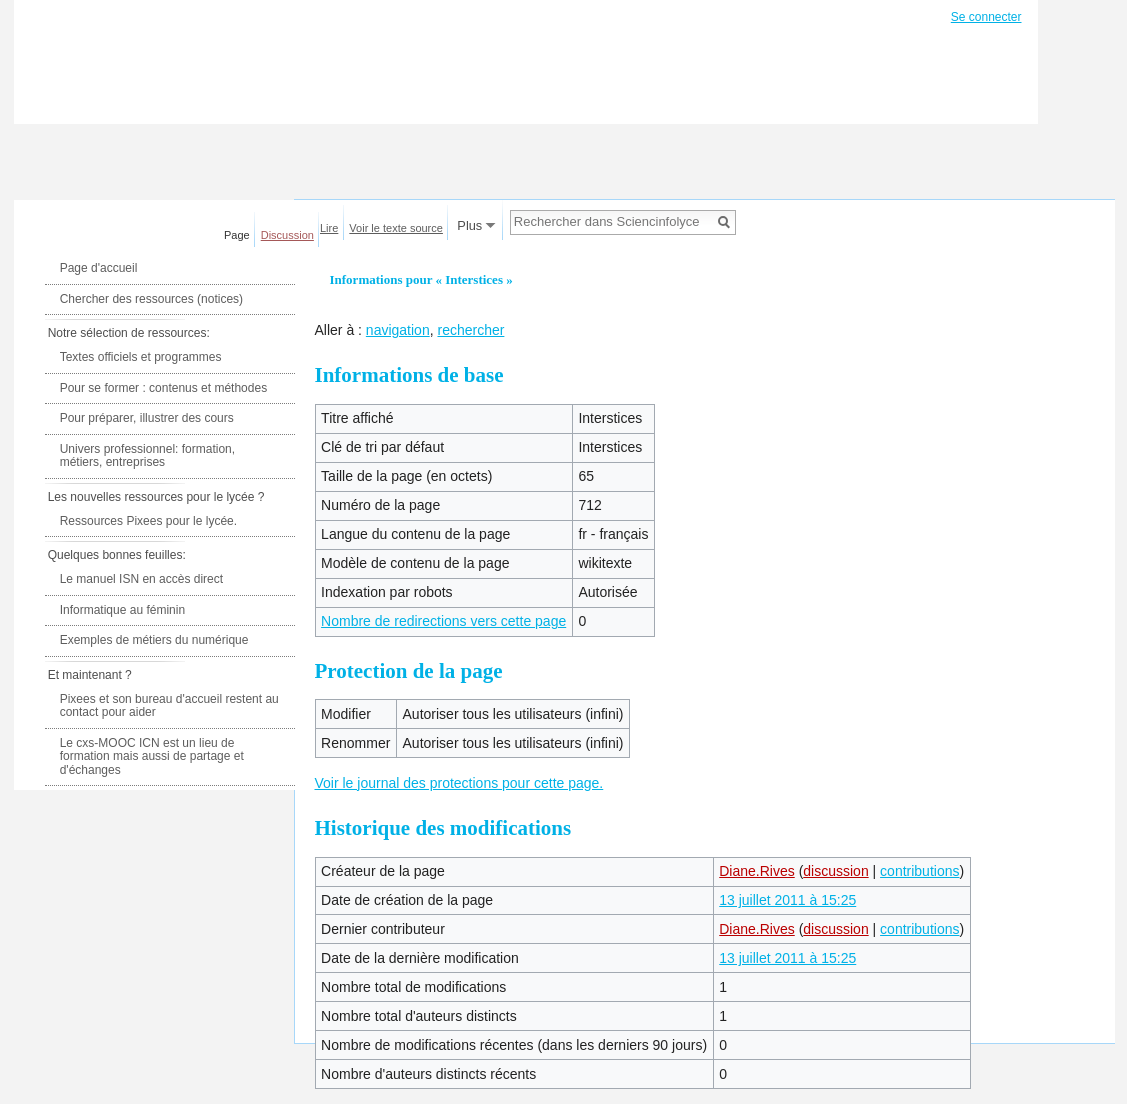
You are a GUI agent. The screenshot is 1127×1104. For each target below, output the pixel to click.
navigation (398, 330)
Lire (329, 228)
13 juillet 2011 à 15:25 (787, 900)
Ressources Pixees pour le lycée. (148, 521)
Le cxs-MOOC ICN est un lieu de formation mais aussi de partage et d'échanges (152, 756)
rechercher (470, 330)
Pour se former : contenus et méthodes (163, 388)
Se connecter (986, 17)
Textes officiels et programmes (141, 357)
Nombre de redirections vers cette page (443, 621)
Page (237, 235)
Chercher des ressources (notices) (151, 299)
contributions (919, 871)
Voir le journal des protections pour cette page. (459, 783)
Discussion (287, 235)
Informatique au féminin (122, 610)
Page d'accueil (99, 268)
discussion (835, 871)
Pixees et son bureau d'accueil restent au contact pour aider (169, 706)
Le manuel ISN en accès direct (141, 579)
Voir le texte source (396, 228)
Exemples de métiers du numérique (154, 640)
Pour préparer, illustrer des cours (147, 418)
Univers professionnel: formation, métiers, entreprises (147, 456)
